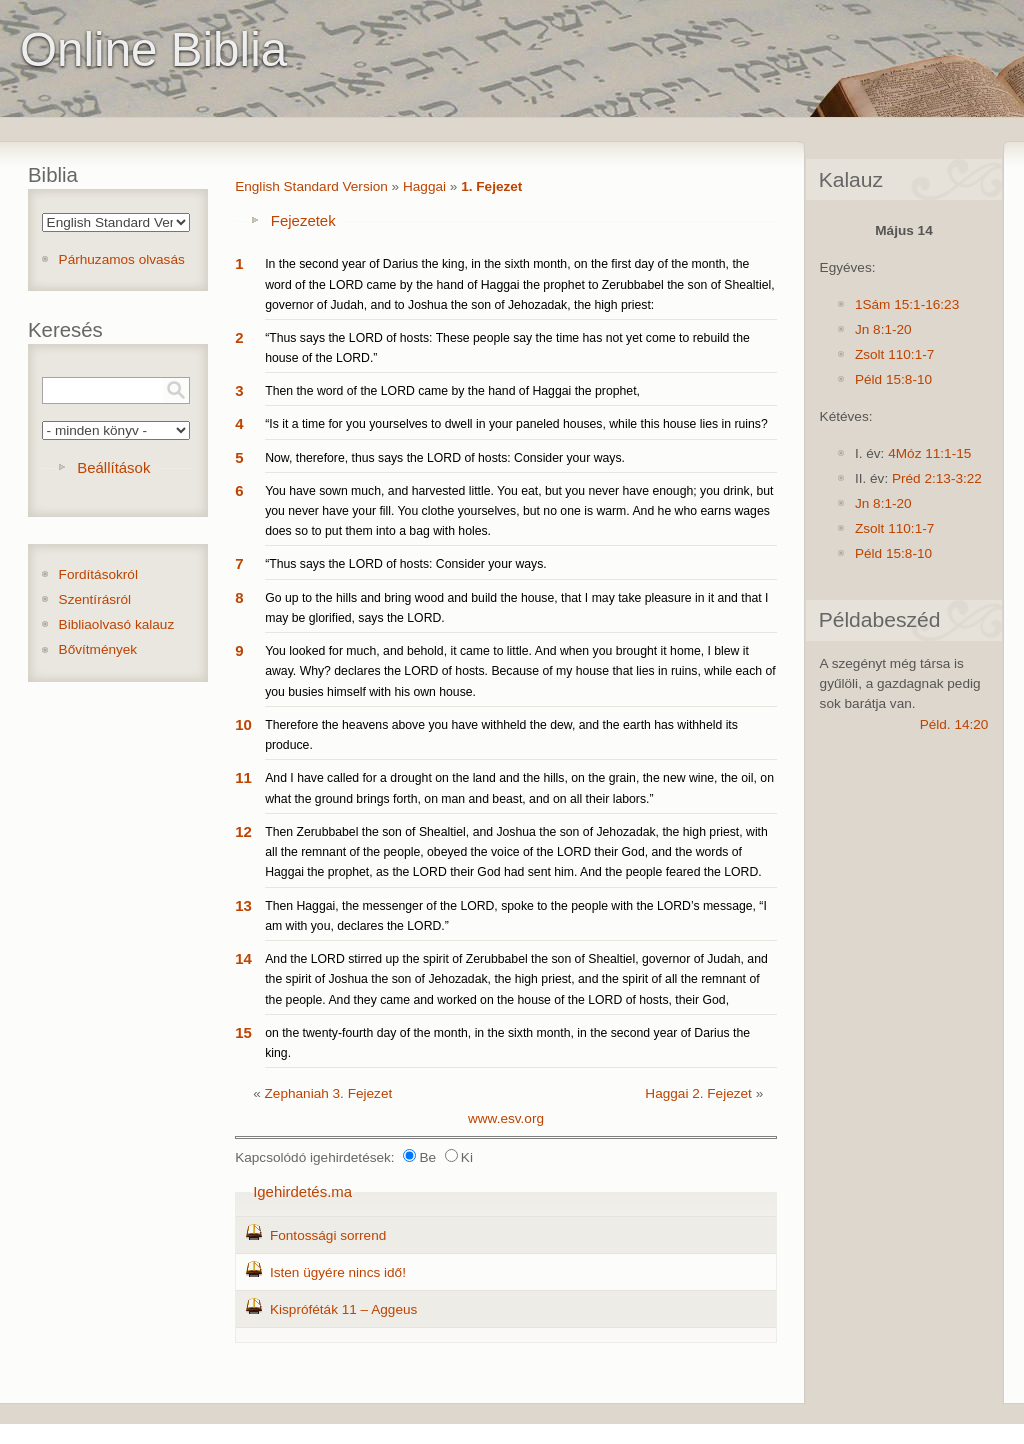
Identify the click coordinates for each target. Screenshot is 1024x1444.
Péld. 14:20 (954, 724)
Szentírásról (95, 599)
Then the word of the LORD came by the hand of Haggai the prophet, (452, 391)
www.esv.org (506, 1118)
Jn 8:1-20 (883, 329)
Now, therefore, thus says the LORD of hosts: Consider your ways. (445, 458)
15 (243, 1032)
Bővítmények (98, 649)
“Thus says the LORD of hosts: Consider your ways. (406, 564)
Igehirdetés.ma (302, 1191)
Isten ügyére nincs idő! (338, 1272)
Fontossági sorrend (328, 1235)
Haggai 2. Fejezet (698, 1093)
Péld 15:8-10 (893, 379)
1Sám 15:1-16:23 (907, 304)
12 (243, 831)
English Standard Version (311, 186)
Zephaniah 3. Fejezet (329, 1093)
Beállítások (113, 467)
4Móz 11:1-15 (929, 453)
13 (243, 905)
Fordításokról (98, 574)
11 (243, 777)
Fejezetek (303, 220)
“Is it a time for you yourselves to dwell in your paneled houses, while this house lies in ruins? (516, 424)
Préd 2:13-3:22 (937, 478)
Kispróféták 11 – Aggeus (343, 1309)
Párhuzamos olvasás (122, 259)
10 (243, 724)
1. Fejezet (491, 186)
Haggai (424, 186)
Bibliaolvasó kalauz (117, 624)
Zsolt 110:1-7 (894, 354)
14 (243, 958)
